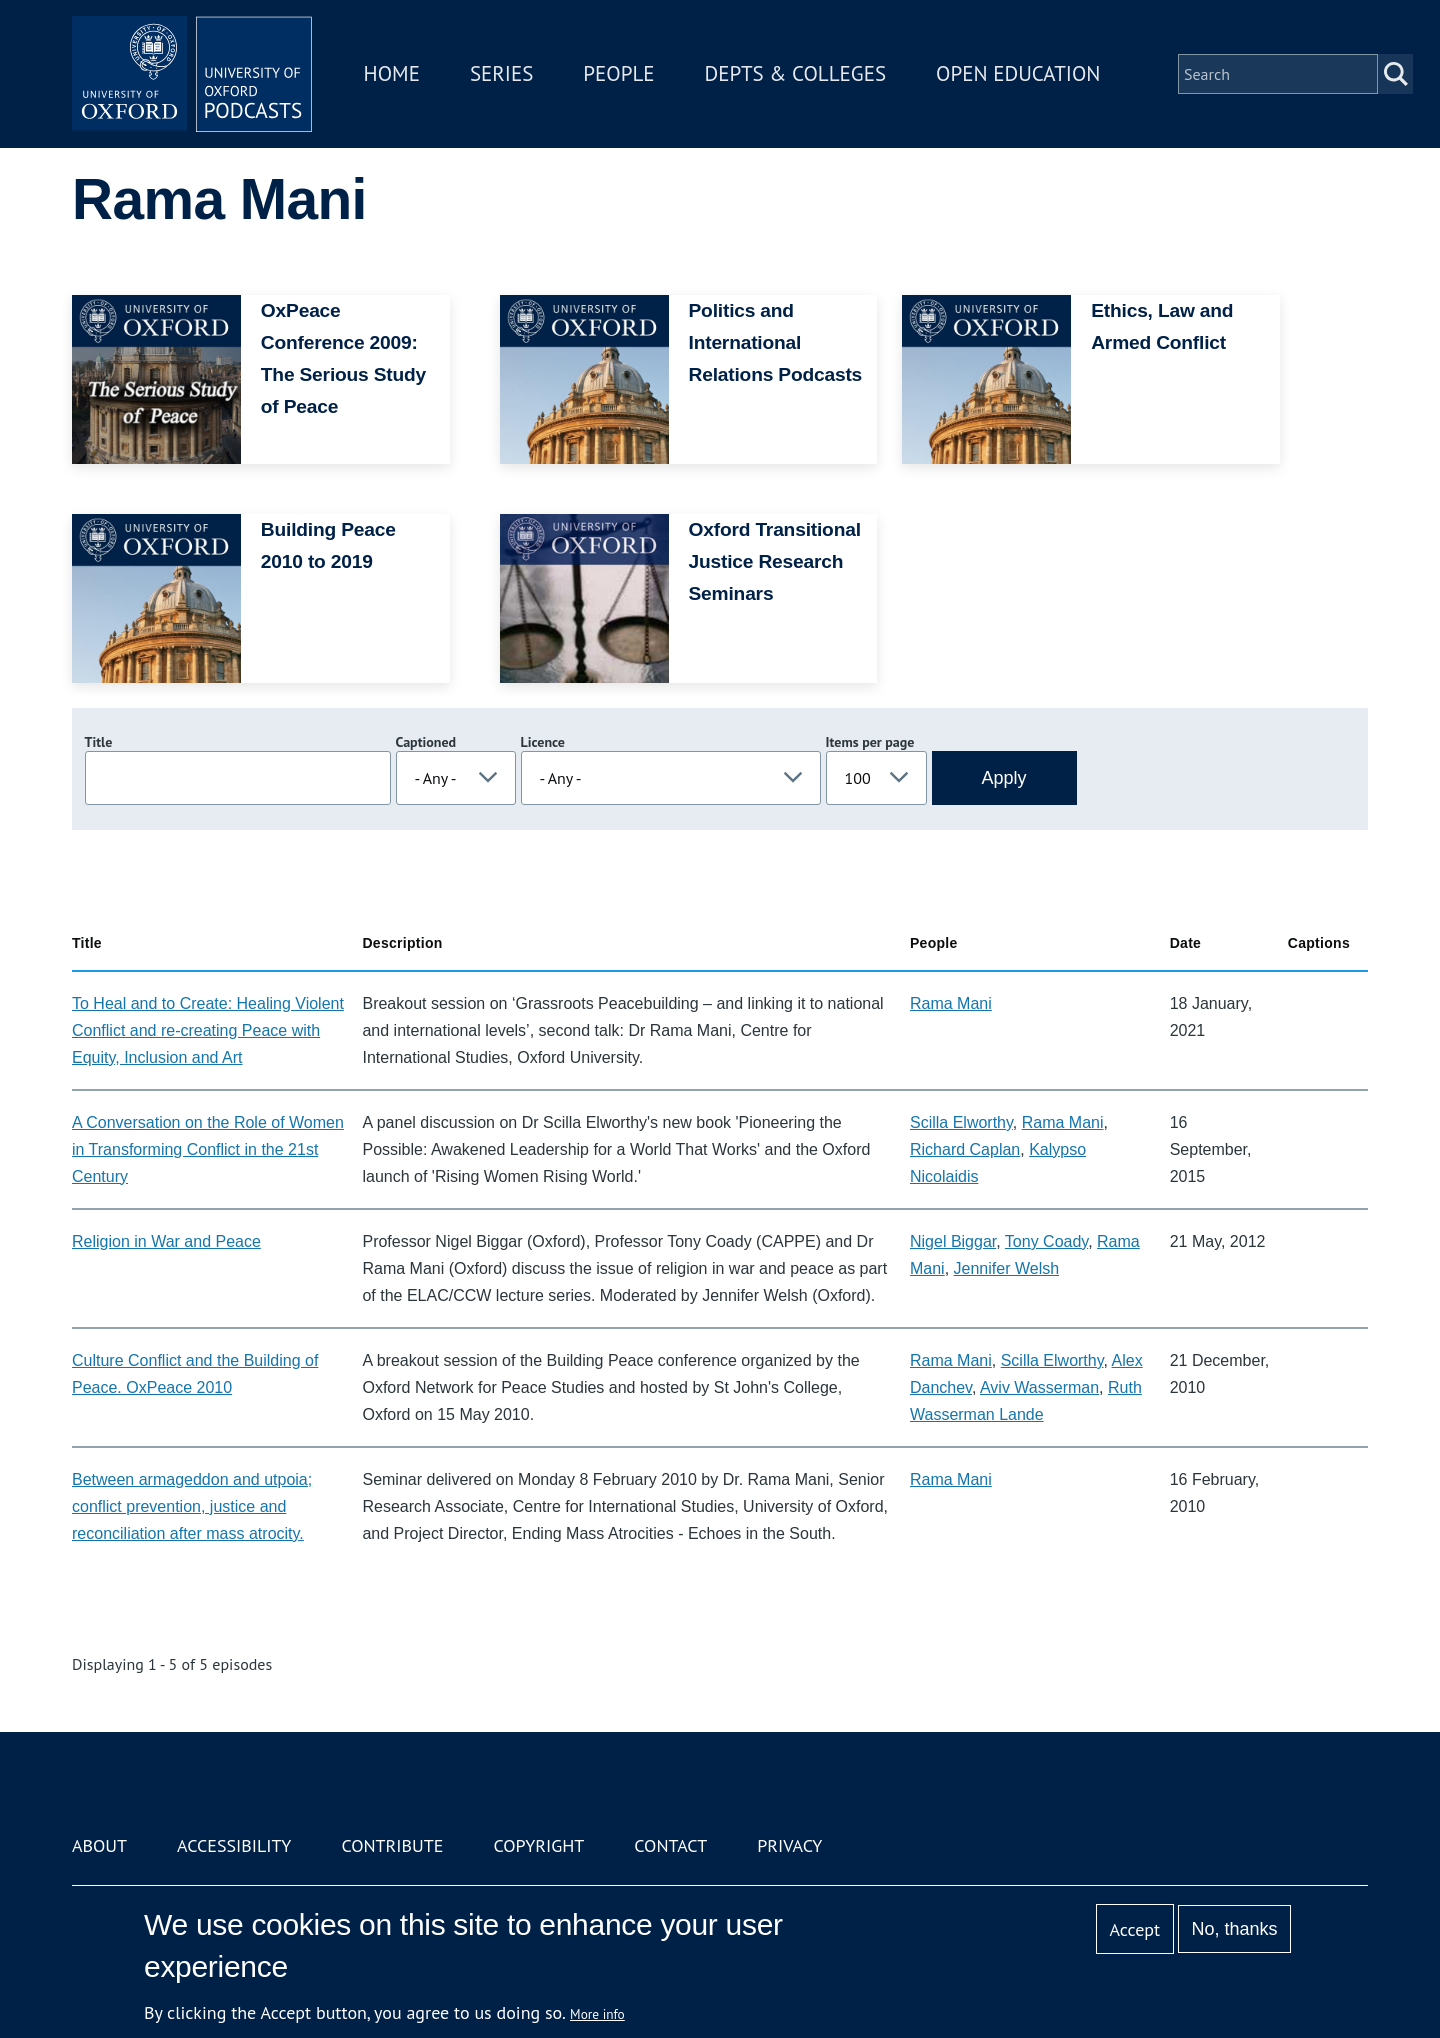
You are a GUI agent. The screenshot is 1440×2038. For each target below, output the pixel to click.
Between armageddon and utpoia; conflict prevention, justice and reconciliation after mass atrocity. (192, 1506)
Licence (543, 742)
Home (392, 73)
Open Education (1018, 73)
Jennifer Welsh (1007, 1268)
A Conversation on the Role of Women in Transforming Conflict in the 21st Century (208, 1149)
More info (597, 2014)
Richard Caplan (965, 1149)
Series (501, 73)
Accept (1134, 1929)
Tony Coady (1046, 1241)
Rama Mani (951, 1003)
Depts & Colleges (796, 73)
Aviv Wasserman (1039, 1387)
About (99, 1845)
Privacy (789, 1845)
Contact (670, 1845)
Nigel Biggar (953, 1241)
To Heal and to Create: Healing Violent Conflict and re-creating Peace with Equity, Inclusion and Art (208, 1030)
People (618, 73)
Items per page (870, 742)
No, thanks (1234, 1929)
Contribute (392, 1845)
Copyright (538, 1845)
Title (99, 742)
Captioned (426, 742)
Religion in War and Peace (166, 1241)
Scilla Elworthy (961, 1122)
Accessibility (234, 1845)
